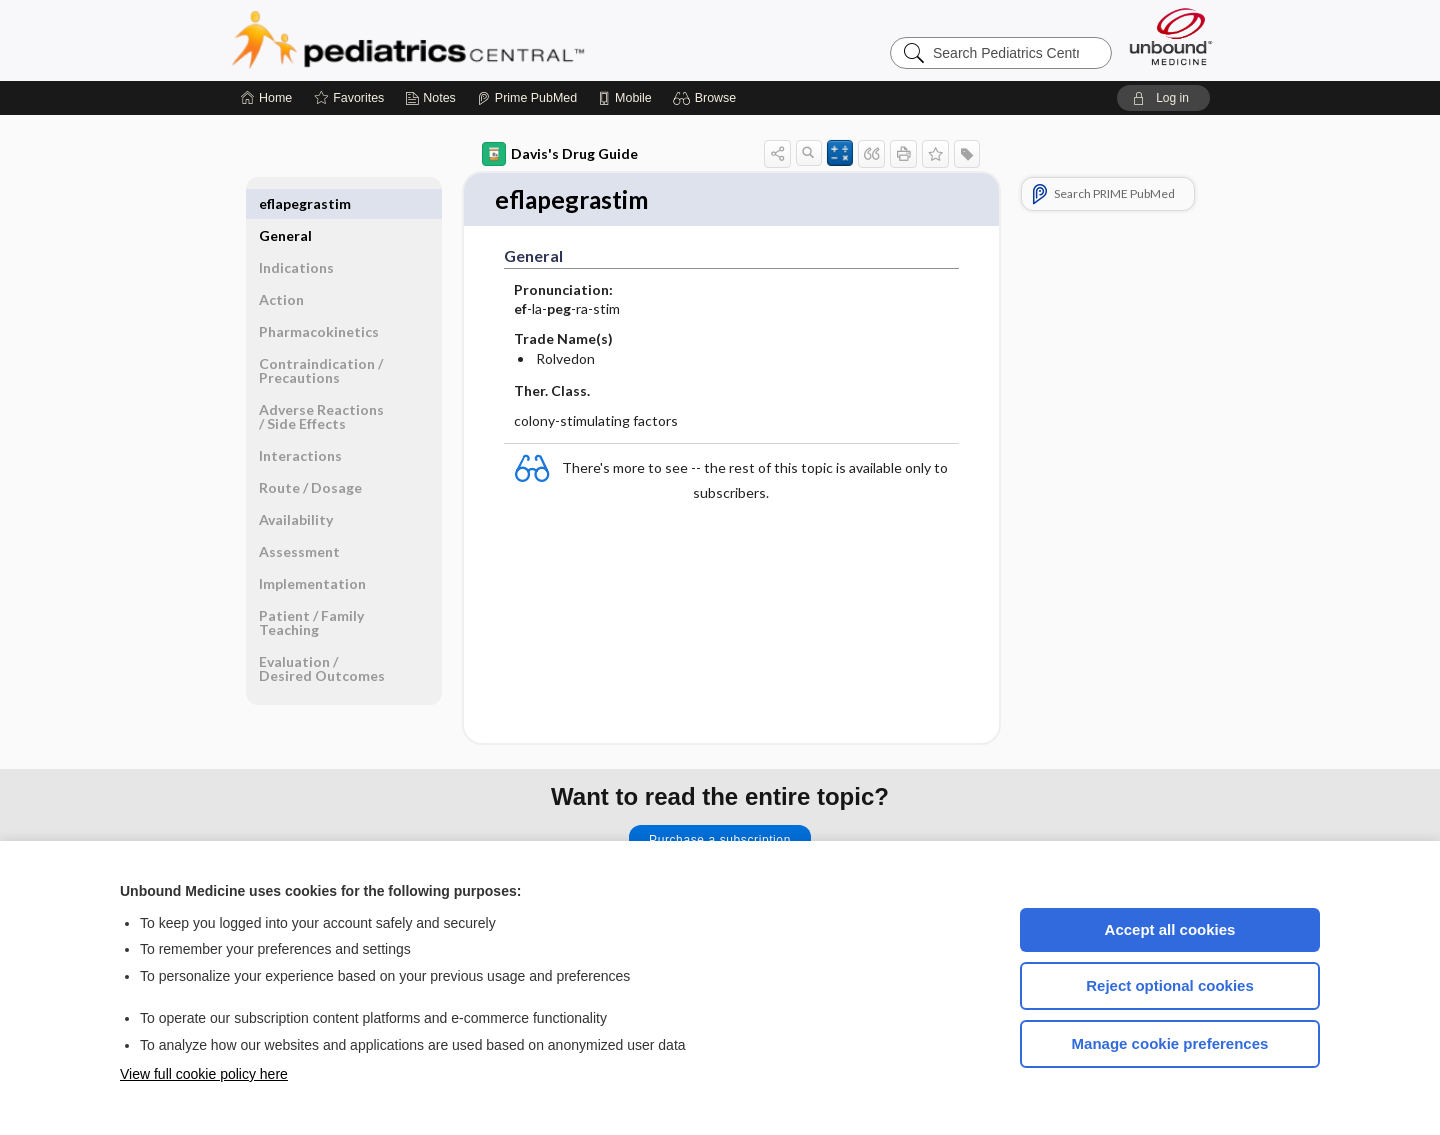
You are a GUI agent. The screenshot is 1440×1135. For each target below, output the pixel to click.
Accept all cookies (1170, 929)
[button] (707, 98)
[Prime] (527, 98)
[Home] (266, 98)
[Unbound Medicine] (1171, 36)
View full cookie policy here (204, 1074)
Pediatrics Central (480, 40)
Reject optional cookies (1170, 985)
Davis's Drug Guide (560, 154)
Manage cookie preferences (1170, 1043)
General (285, 203)
